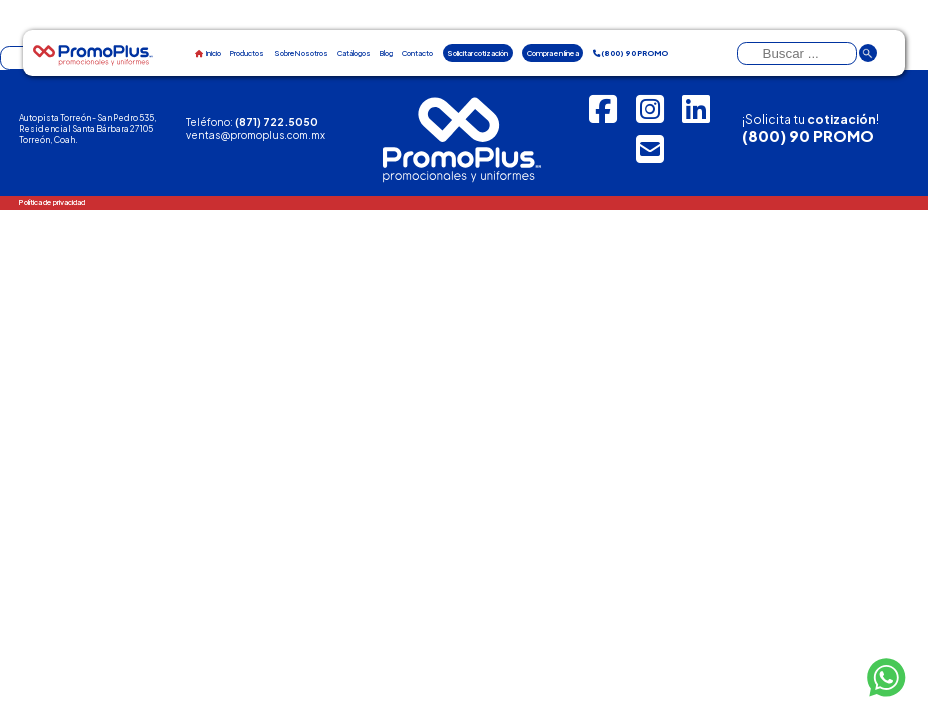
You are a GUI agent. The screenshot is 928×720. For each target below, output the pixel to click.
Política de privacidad (52, 202)
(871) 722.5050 (276, 121)
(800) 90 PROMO (808, 136)
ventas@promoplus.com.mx (255, 134)
